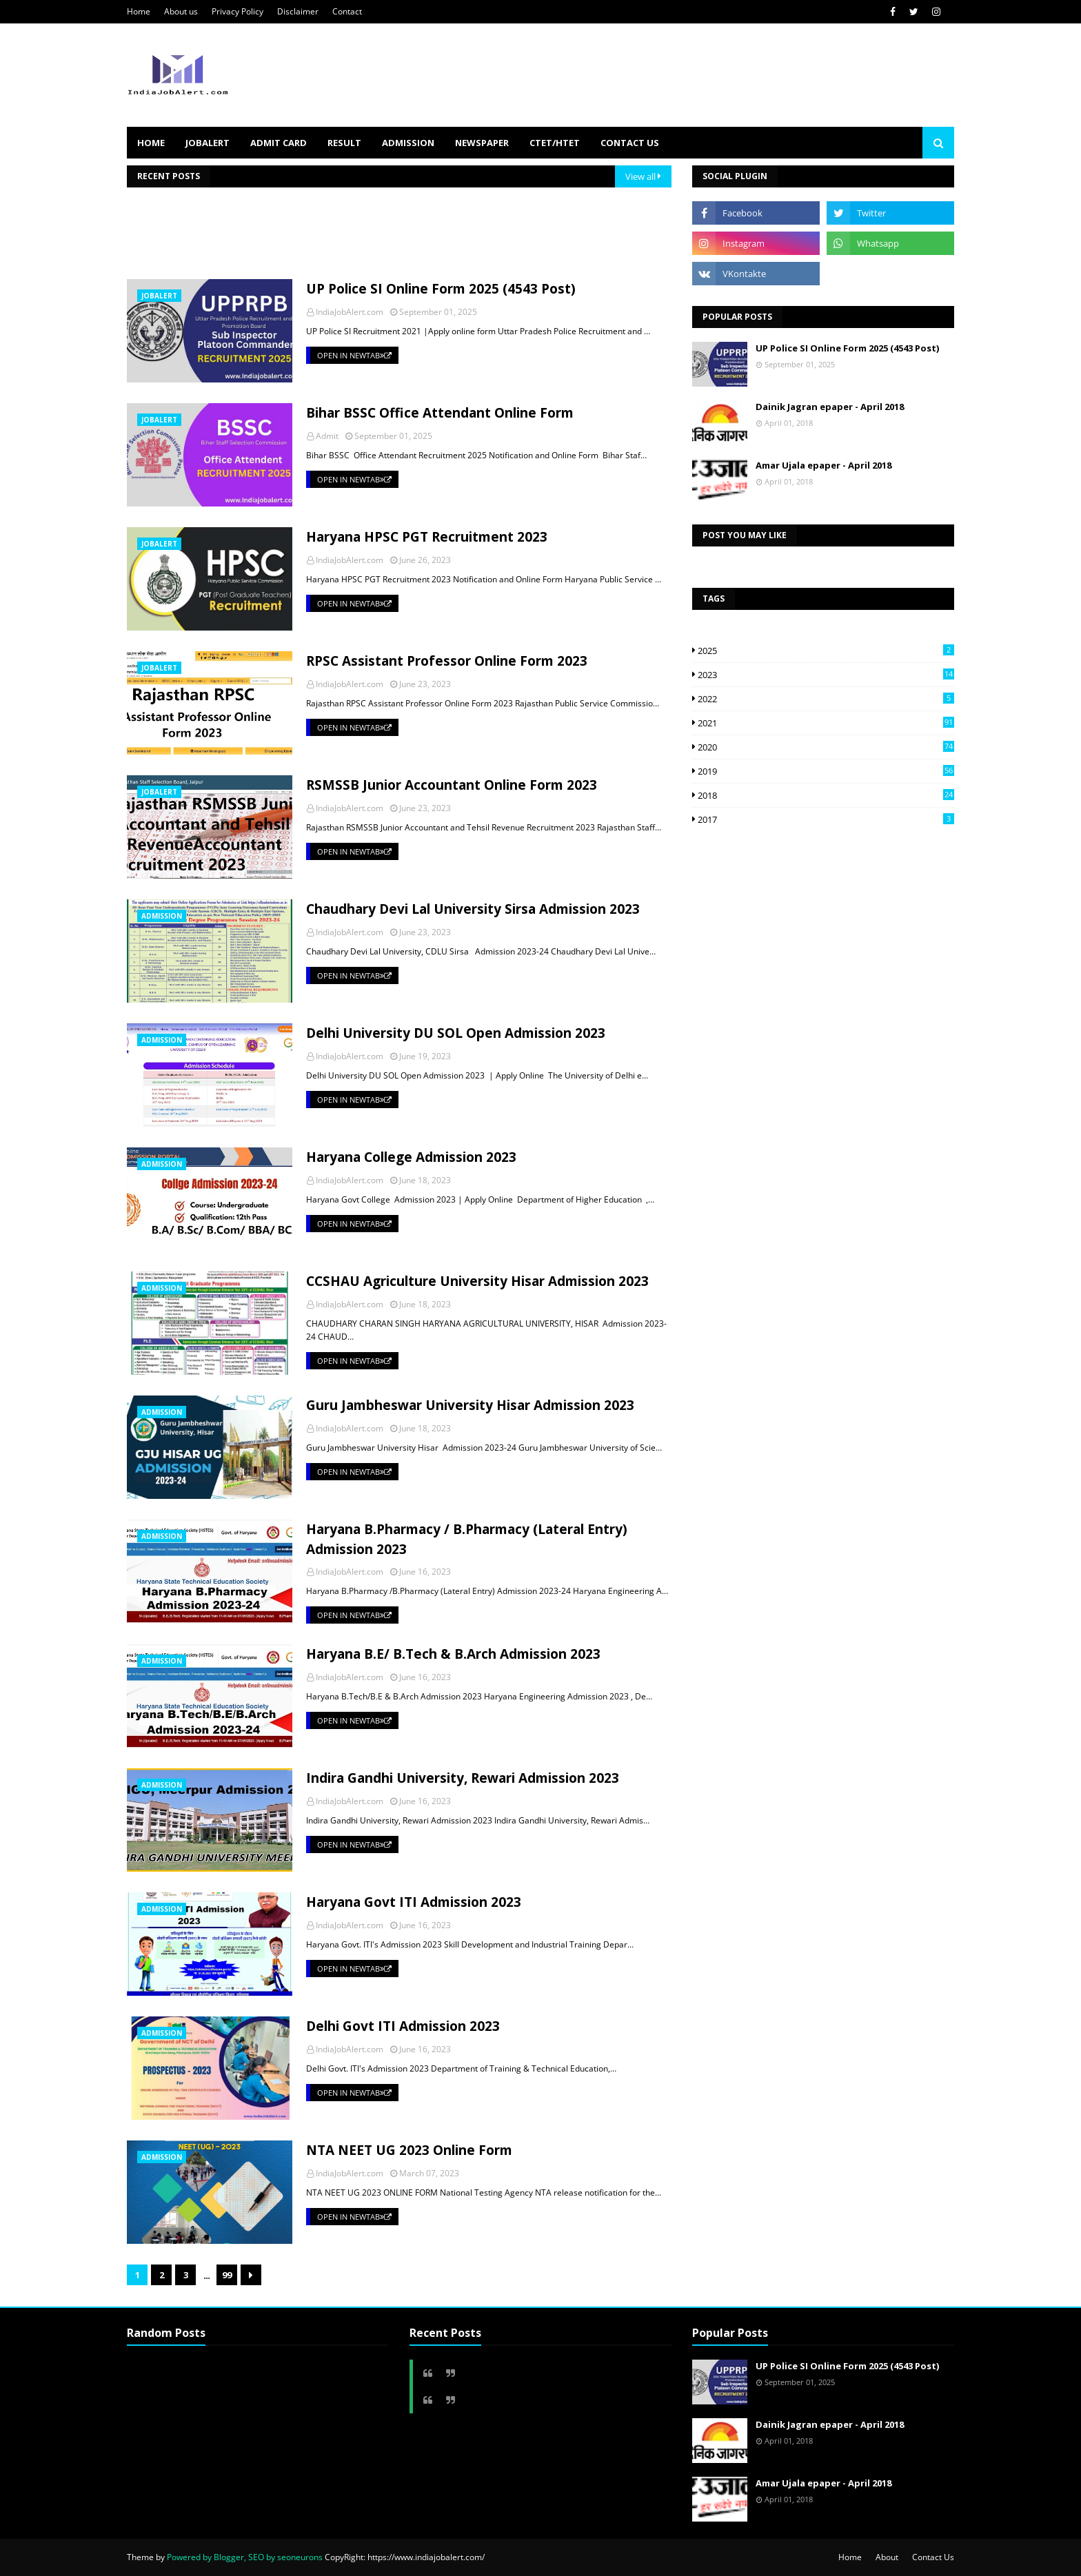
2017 (826, 819)
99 (227, 2275)
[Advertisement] (378, 238)
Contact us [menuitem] (629, 142)
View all (640, 176)
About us (181, 11)
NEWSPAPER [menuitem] (482, 142)
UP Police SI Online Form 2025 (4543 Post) (441, 289)
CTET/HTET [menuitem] (554, 142)
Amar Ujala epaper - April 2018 (823, 465)
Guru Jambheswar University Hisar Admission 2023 (470, 1405)
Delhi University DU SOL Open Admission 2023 (455, 1033)
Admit (327, 436)
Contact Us (933, 2557)
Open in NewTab (354, 355)
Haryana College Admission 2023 (411, 1157)
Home (138, 11)
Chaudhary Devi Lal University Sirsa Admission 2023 (473, 909)
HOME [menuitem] (151, 142)
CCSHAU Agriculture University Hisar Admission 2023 (477, 1281)
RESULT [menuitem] (344, 142)
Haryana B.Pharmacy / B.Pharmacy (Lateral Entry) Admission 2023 (466, 1539)
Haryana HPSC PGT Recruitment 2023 (426, 537)
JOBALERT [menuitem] (207, 142)
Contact (347, 11)
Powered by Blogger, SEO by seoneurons (245, 2557)
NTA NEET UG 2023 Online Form (409, 2150)
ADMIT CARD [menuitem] (278, 142)
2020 (826, 747)
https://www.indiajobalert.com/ (426, 2557)
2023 (826, 674)
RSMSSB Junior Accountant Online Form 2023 (451, 785)
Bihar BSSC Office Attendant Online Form (440, 413)
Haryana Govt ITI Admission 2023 (413, 1902)
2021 (826, 723)
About (887, 2557)
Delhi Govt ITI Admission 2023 (403, 2026)
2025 (826, 650)
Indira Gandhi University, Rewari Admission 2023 (462, 1778)
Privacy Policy (237, 11)
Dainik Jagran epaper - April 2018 (830, 406)
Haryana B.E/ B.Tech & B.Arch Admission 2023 (453, 1654)
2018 (826, 795)
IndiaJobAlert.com (349, 312)
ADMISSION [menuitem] (408, 142)
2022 (826, 699)
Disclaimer (298, 11)
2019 (826, 771)
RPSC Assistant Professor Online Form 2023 (446, 661)
